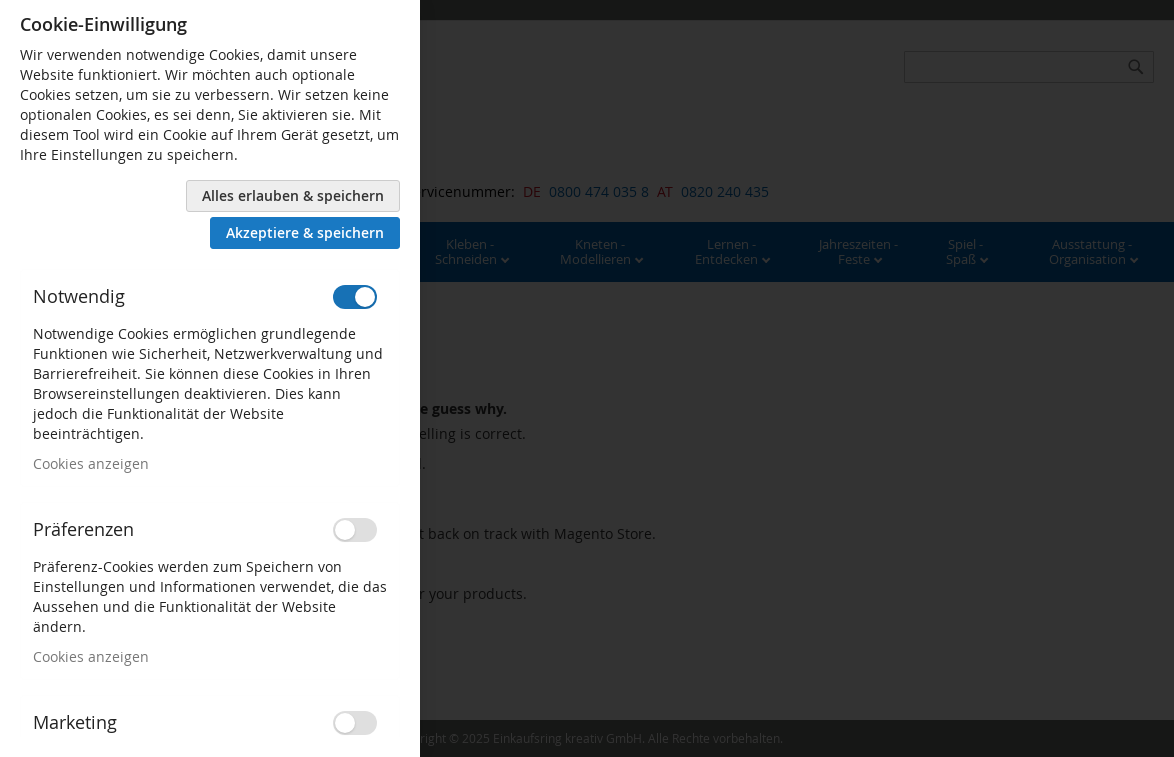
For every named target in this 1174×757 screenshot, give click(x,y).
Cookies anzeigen (91, 463)
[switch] (355, 297)
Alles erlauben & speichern (293, 195)
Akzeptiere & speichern (305, 232)
